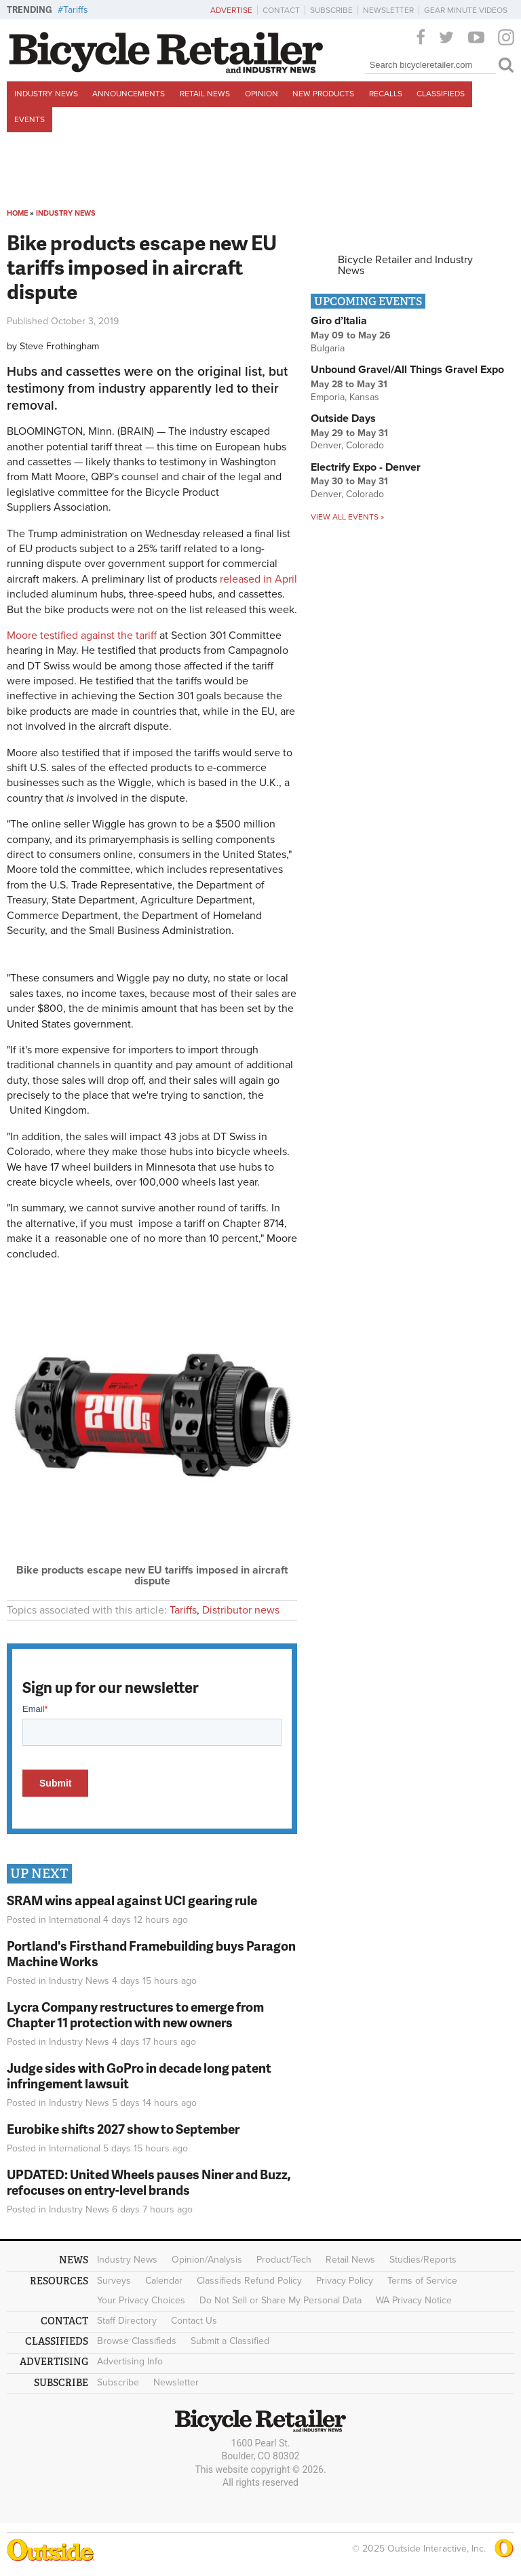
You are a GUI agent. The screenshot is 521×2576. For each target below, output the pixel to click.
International (74, 1920)
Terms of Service (422, 2280)
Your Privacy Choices (141, 2300)
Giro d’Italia (339, 321)
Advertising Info (130, 2361)
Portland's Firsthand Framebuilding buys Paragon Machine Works (151, 1953)
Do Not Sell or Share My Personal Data (280, 2300)
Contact (281, 10)
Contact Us (194, 2320)
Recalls (385, 93)
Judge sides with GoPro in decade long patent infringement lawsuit (139, 2075)
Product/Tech (283, 2259)
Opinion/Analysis (207, 2259)
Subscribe (331, 10)
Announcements (128, 93)
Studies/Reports (423, 2259)
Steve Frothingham (59, 346)
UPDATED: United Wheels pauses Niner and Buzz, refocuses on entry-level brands (149, 2182)
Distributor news (240, 1610)
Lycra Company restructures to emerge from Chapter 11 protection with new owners (135, 2014)
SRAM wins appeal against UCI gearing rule (132, 1900)
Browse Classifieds (136, 2341)
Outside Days (343, 418)
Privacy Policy (344, 2280)
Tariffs (75, 10)
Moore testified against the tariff (82, 635)
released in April (258, 579)
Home (17, 213)
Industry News (46, 93)
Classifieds (441, 93)
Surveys (114, 2280)
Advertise (231, 10)
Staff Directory (127, 2320)
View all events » (347, 517)
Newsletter (388, 10)
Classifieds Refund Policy (249, 2280)
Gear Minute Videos (465, 10)
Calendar (163, 2280)
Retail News (205, 93)
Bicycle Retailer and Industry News (405, 265)
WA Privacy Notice (414, 2300)
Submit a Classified (230, 2341)
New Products (323, 93)
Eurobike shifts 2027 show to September (123, 2129)
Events (29, 119)
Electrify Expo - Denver (366, 467)
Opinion (261, 93)
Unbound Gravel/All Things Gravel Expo (407, 369)
